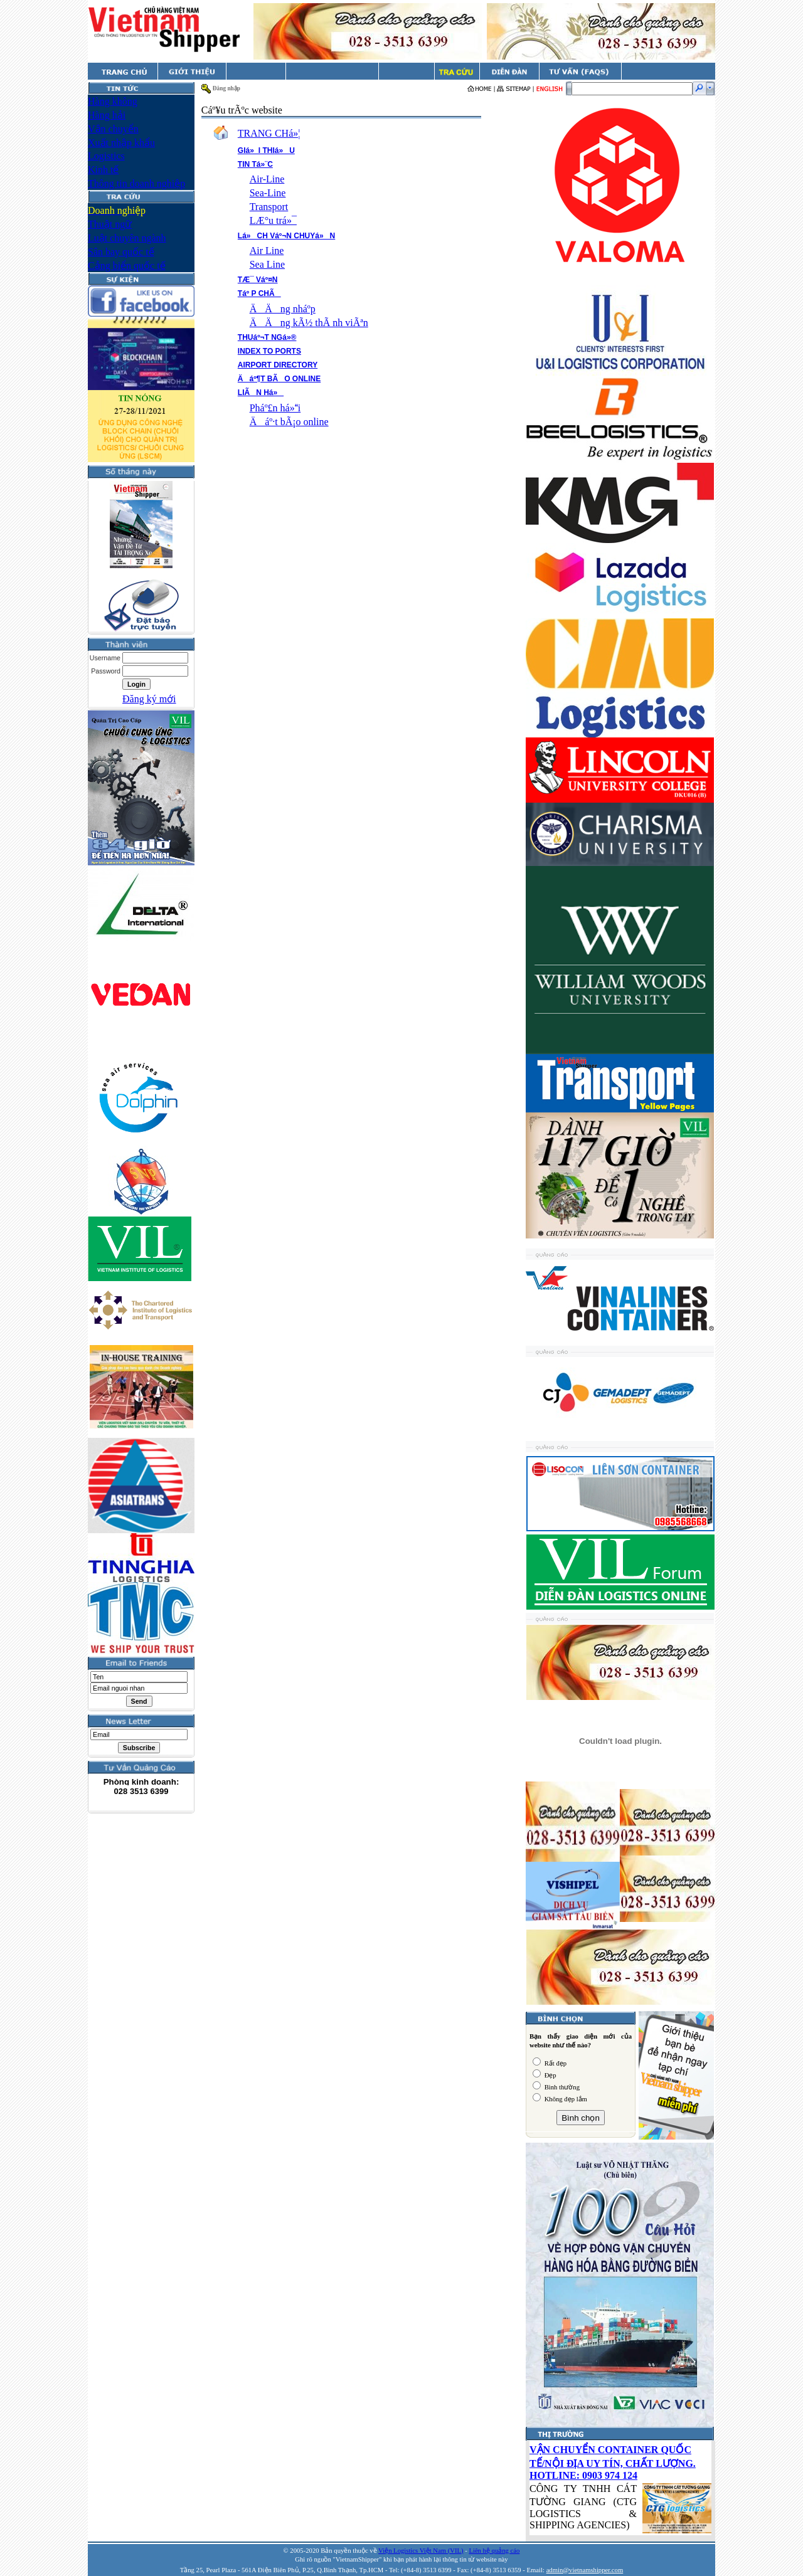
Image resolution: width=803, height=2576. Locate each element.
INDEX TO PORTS (269, 351)
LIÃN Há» (261, 392)
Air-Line (267, 179)
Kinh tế (103, 169)
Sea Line (267, 264)
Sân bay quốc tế (121, 251)
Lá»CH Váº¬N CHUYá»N (286, 235)
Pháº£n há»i (275, 408)
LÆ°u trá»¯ (273, 220)
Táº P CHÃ (259, 293)
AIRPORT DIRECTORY (277, 365)
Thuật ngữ (110, 224)
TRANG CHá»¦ (269, 133)
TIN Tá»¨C (255, 164)
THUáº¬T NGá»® (267, 337)
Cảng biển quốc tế (127, 265)
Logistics (106, 155)
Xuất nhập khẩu (121, 142)
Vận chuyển (113, 129)
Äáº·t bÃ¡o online (289, 421)
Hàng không (112, 101)
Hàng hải (106, 115)
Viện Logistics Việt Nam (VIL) (420, 2550)
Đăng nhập (226, 88)
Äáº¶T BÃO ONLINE (279, 378)
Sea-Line (268, 192)
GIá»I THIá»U (266, 150)
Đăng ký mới (149, 699)
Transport (269, 206)
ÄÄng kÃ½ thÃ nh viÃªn (309, 322)
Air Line (267, 250)
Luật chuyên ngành (127, 238)
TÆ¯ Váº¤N (258, 279)
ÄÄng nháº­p (283, 309)
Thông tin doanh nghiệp (136, 183)
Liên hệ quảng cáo (494, 2550)
